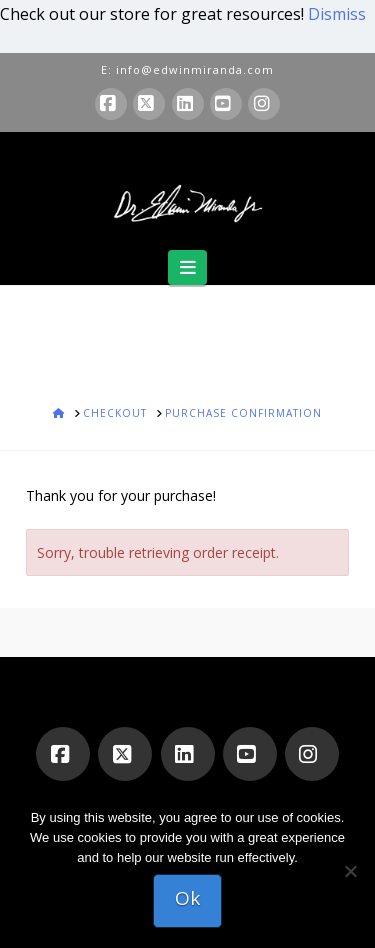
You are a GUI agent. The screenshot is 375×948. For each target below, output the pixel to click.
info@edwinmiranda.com (195, 69)
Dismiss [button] (337, 14)
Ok (187, 898)
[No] (350, 871)
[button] (187, 267)
